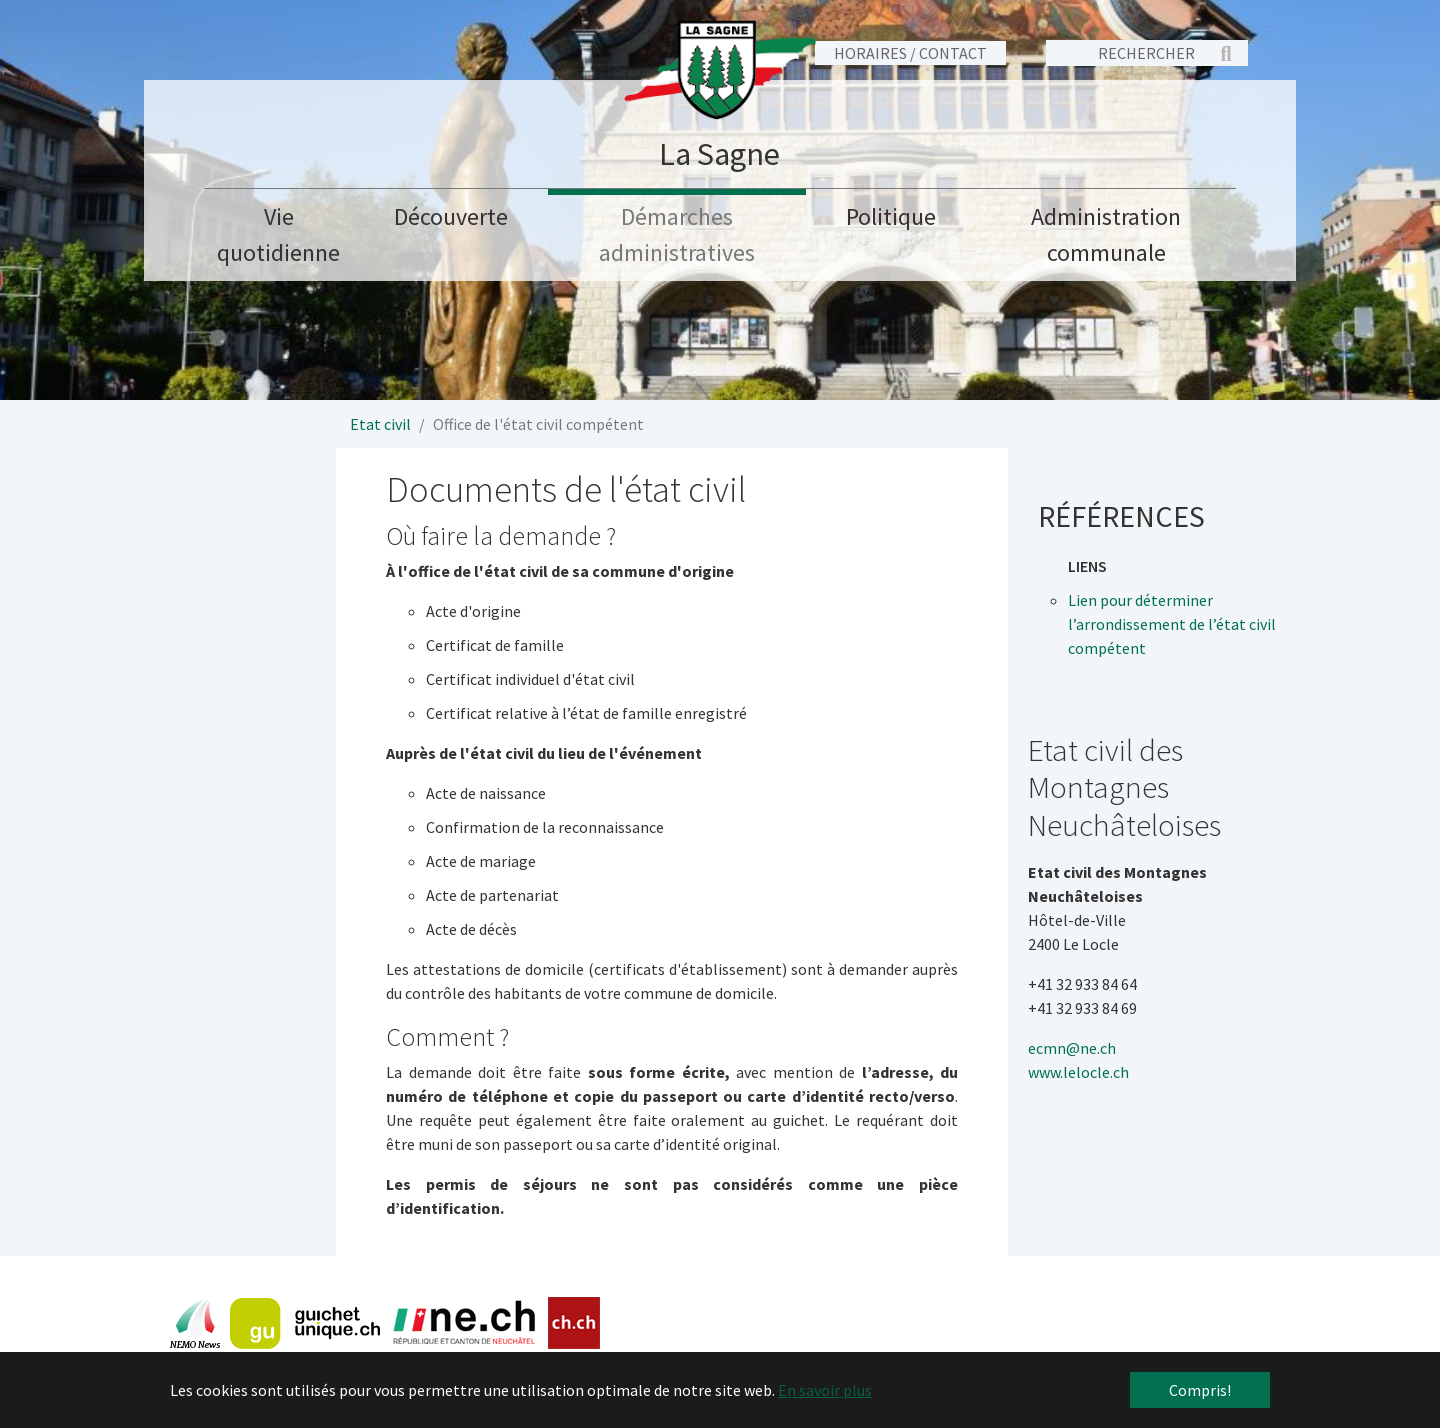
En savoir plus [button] (825, 1390)
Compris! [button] (1200, 1390)
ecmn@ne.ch (1072, 1048)
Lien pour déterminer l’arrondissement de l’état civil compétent (1172, 624)
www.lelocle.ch (1078, 1072)
